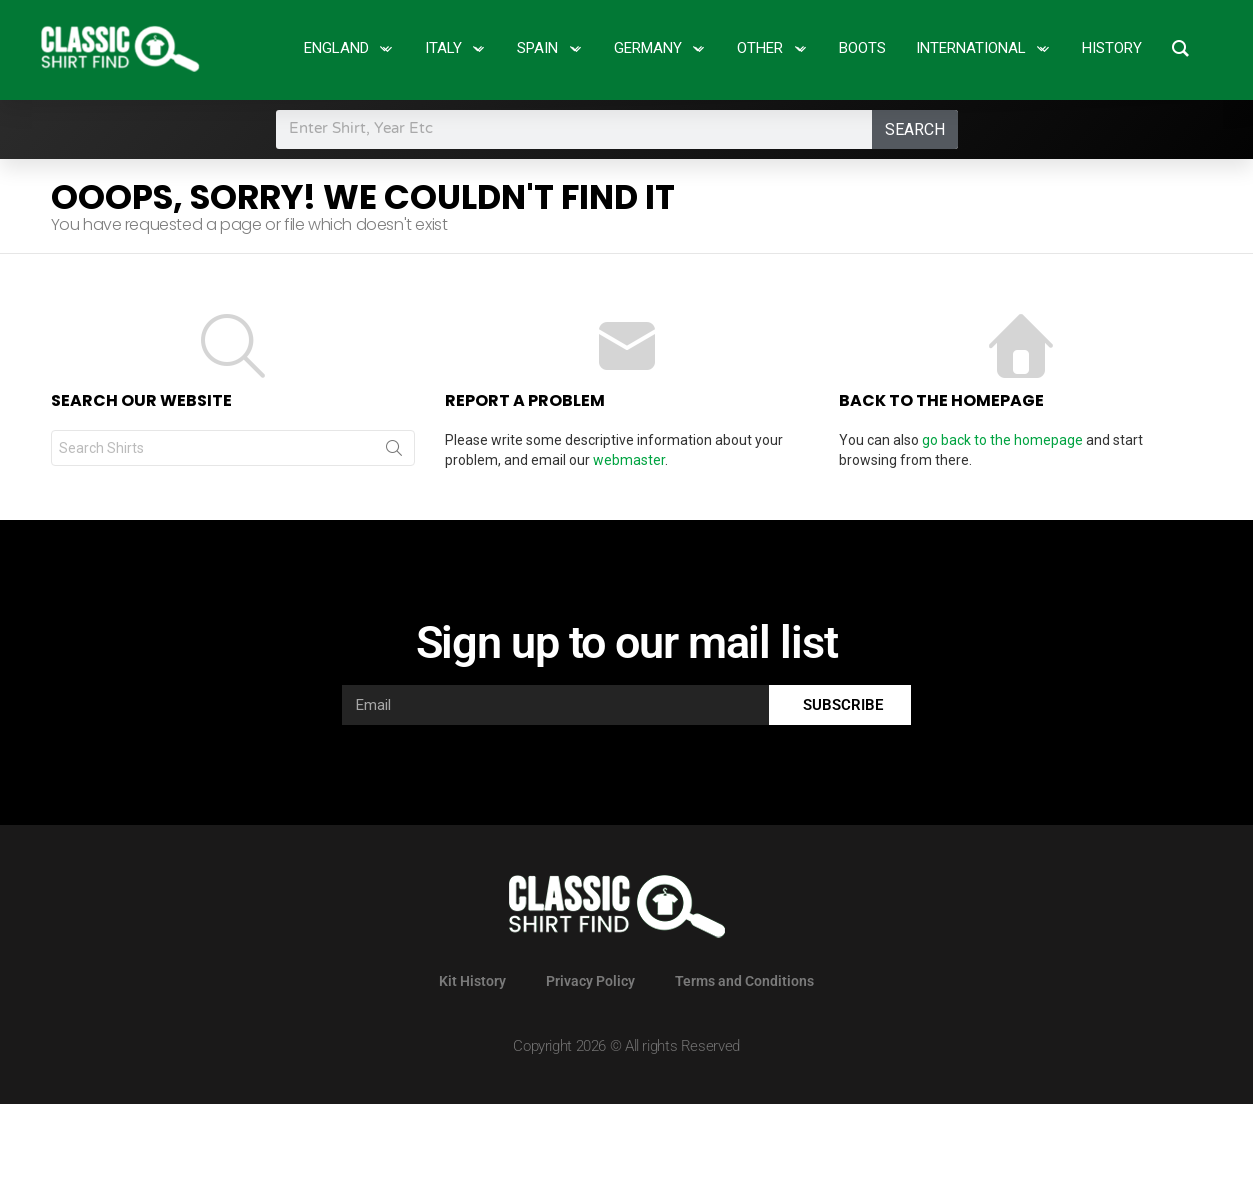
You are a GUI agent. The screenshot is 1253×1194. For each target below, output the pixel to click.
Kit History (472, 981)
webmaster (629, 460)
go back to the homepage (1002, 440)
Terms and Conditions (744, 981)
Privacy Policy (590, 981)
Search (915, 129)
